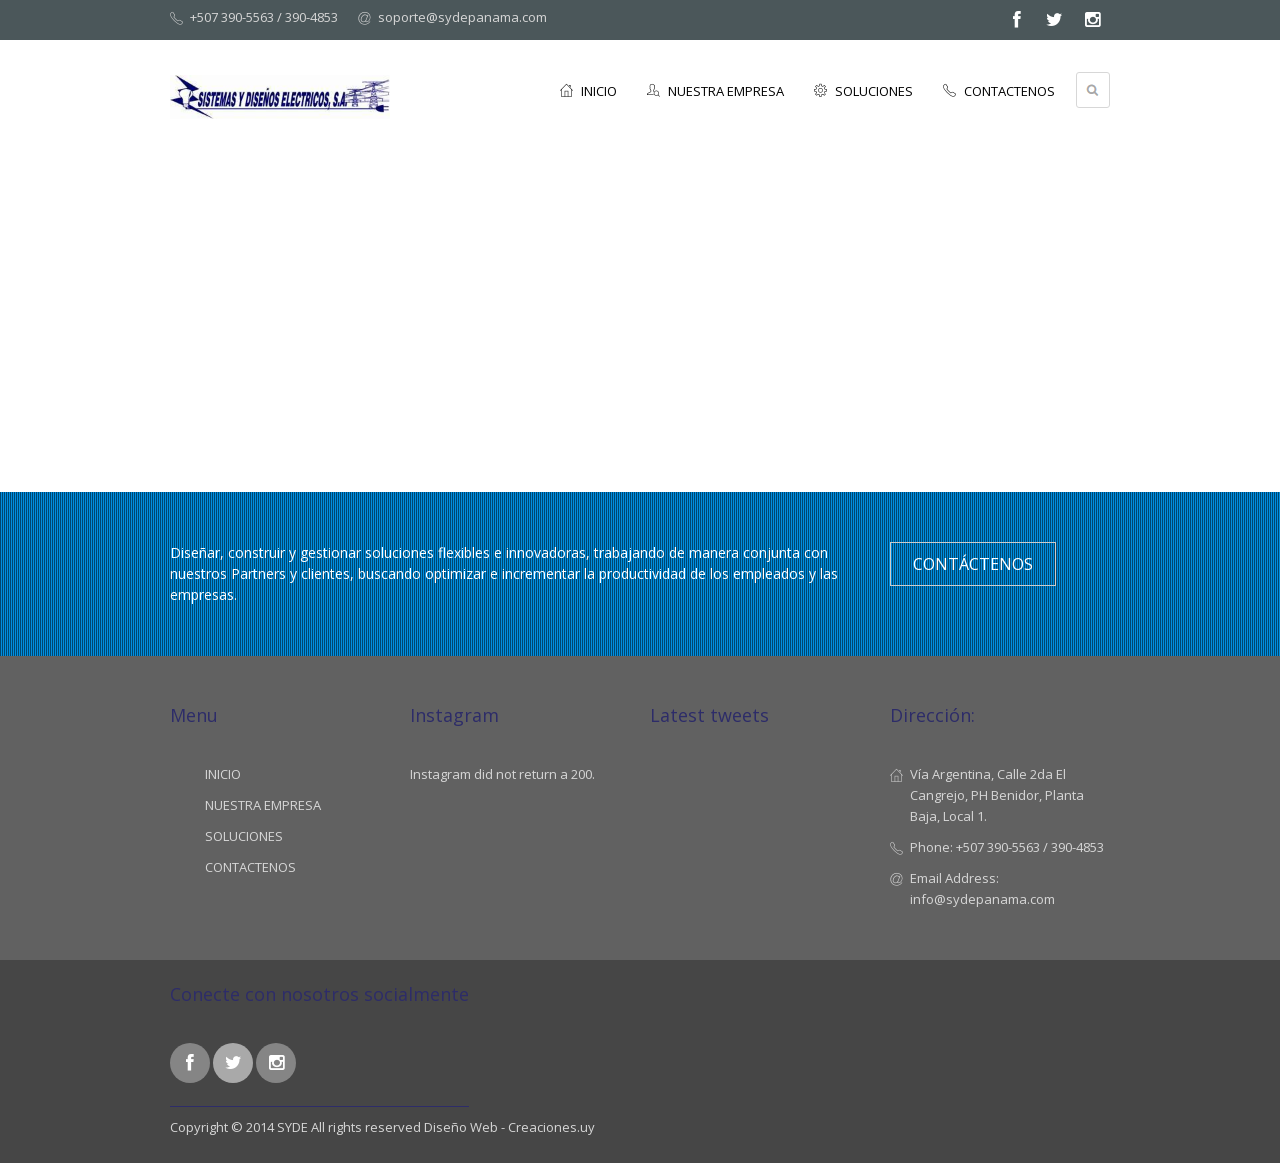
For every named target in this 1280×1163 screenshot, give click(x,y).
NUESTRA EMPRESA (715, 91)
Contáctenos (973, 564)
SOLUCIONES (863, 91)
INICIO (588, 91)
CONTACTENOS (999, 91)
